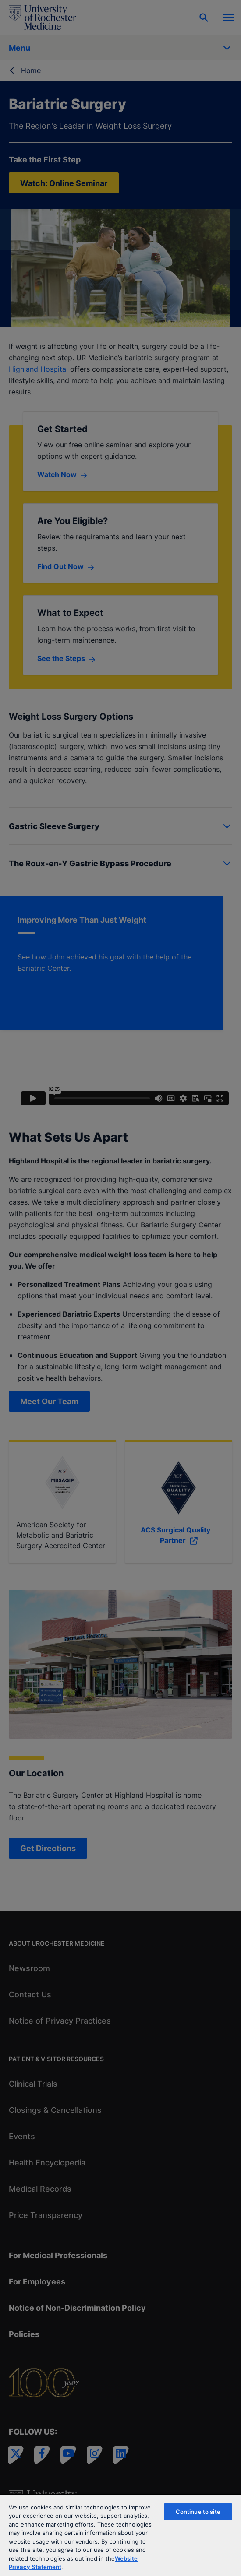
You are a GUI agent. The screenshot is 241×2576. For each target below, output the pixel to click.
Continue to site (198, 2512)
